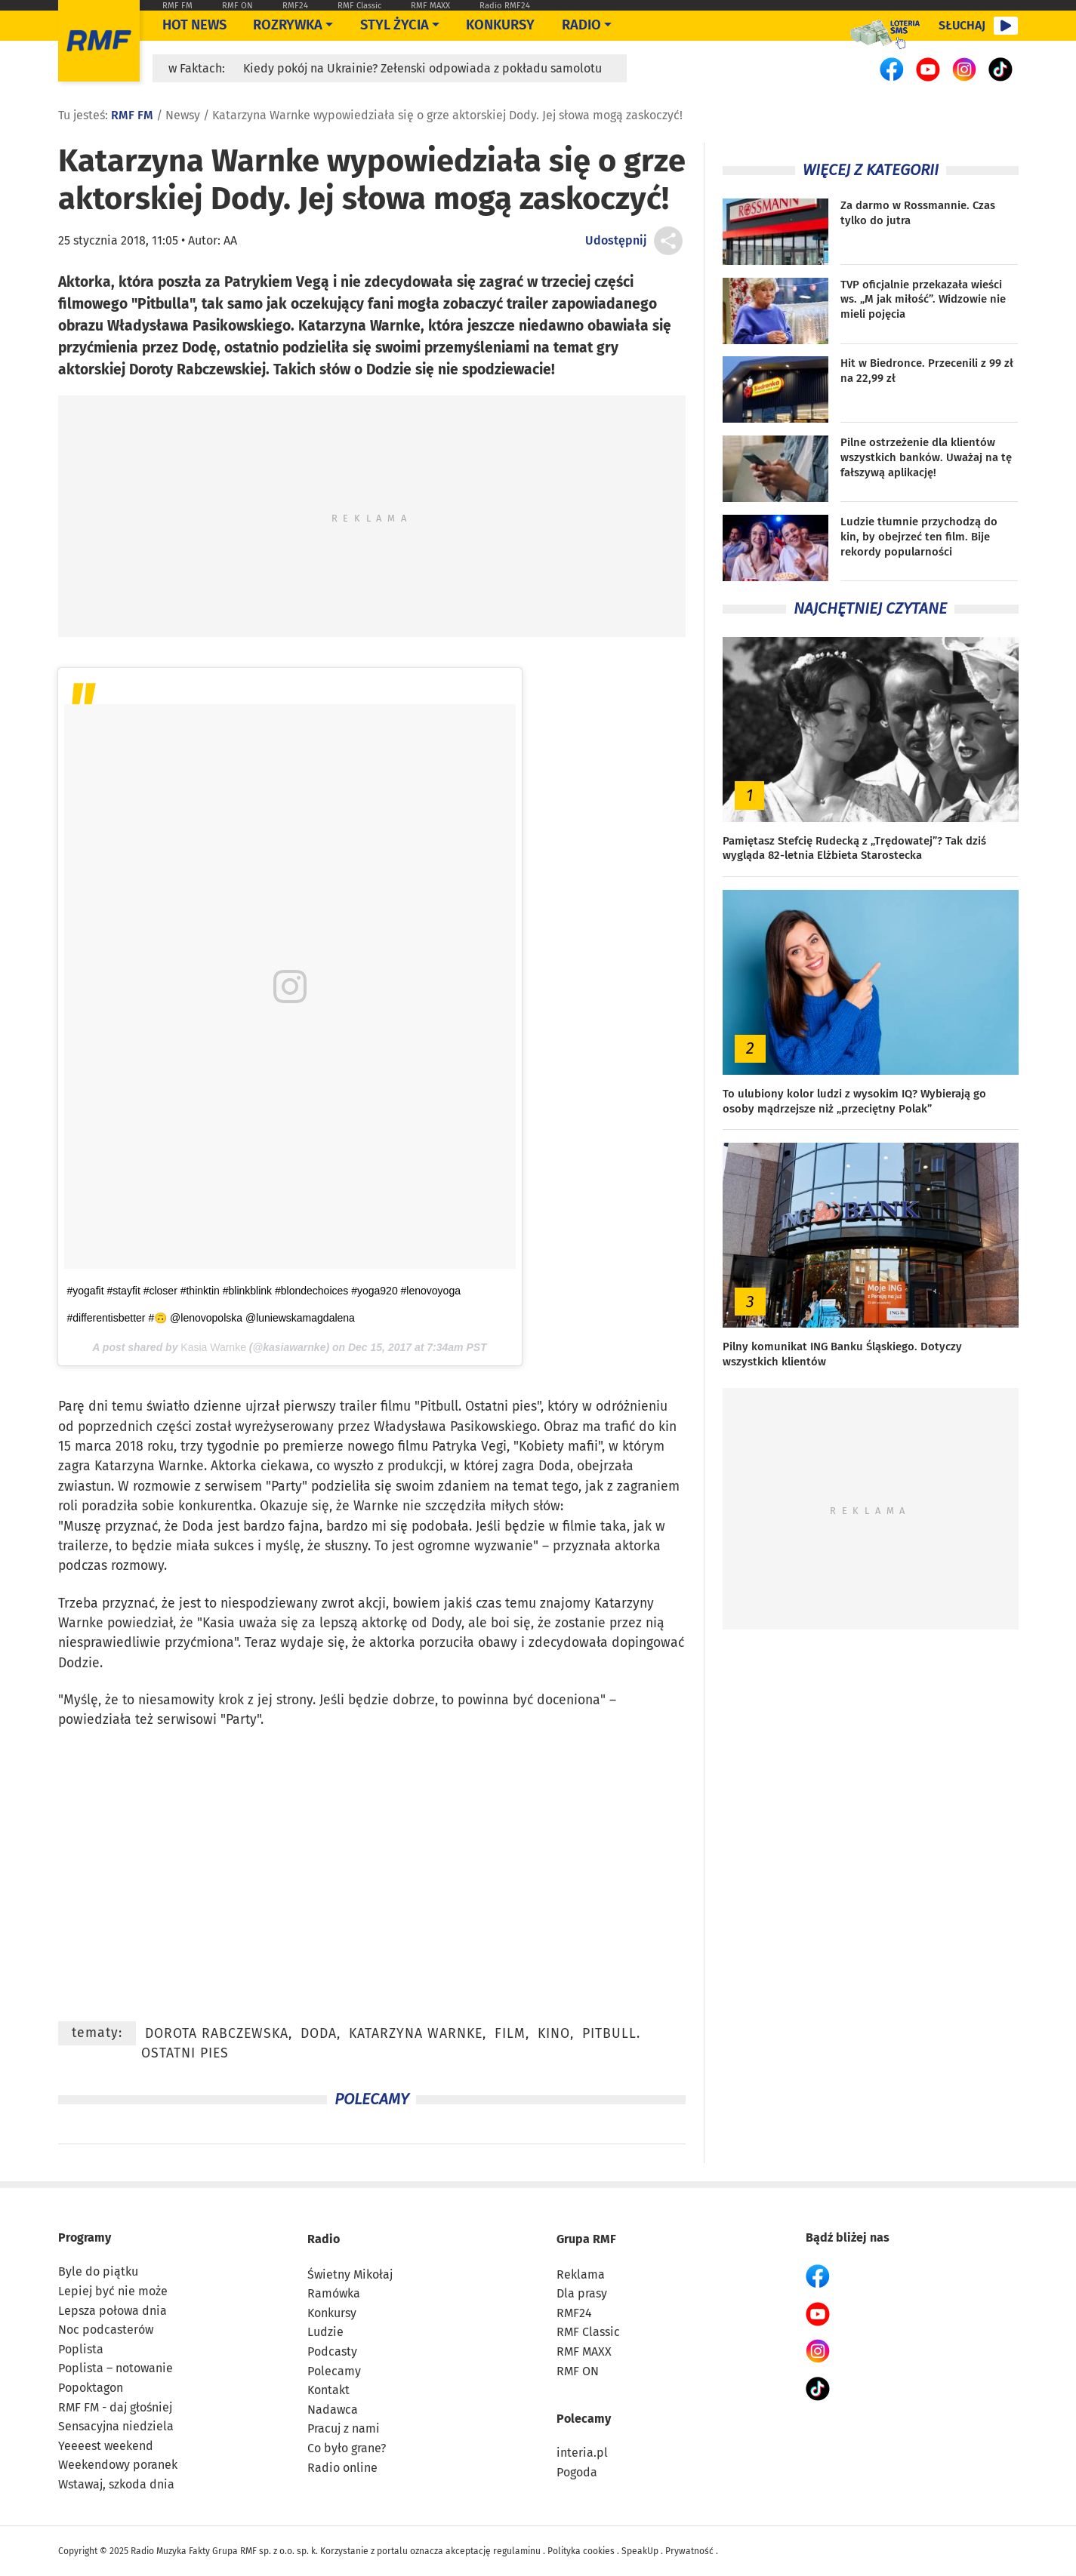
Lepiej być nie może (113, 2291)
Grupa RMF (586, 2239)
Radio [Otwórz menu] (581, 25)
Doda (554, 1466)
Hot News (194, 25)
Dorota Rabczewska (216, 2034)
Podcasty (332, 2351)
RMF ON (237, 6)
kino (554, 2034)
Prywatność (689, 2551)
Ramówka (333, 2293)
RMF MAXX (430, 6)
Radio (323, 2239)
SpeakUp (639, 2551)
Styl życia (394, 25)
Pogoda (576, 2472)
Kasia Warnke (213, 1347)
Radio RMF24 (504, 6)
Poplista (80, 2349)
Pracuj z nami (343, 2428)
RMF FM (177, 6)
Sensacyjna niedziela (116, 2426)
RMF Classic (359, 6)
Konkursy (500, 25)
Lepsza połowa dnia (112, 2311)
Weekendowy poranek (117, 2465)
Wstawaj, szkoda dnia (116, 2484)
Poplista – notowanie (115, 2368)
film (510, 2034)
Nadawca (332, 2409)
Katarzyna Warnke (149, 1466)
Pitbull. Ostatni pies (478, 1406)
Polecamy (334, 2371)
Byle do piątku (98, 2271)
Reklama (580, 2274)
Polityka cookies (581, 2551)
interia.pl (582, 2452)
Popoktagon (90, 2388)
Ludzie (325, 2332)
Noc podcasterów (105, 2329)
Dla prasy (581, 2293)
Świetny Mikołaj (350, 2274)
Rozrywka (287, 25)
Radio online (342, 2468)
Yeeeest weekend (105, 2446)
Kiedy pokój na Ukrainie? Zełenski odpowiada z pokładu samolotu (422, 68)
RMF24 (295, 6)
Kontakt (328, 2390)
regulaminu (517, 2551)
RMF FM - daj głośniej (115, 2407)
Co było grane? (346, 2448)
